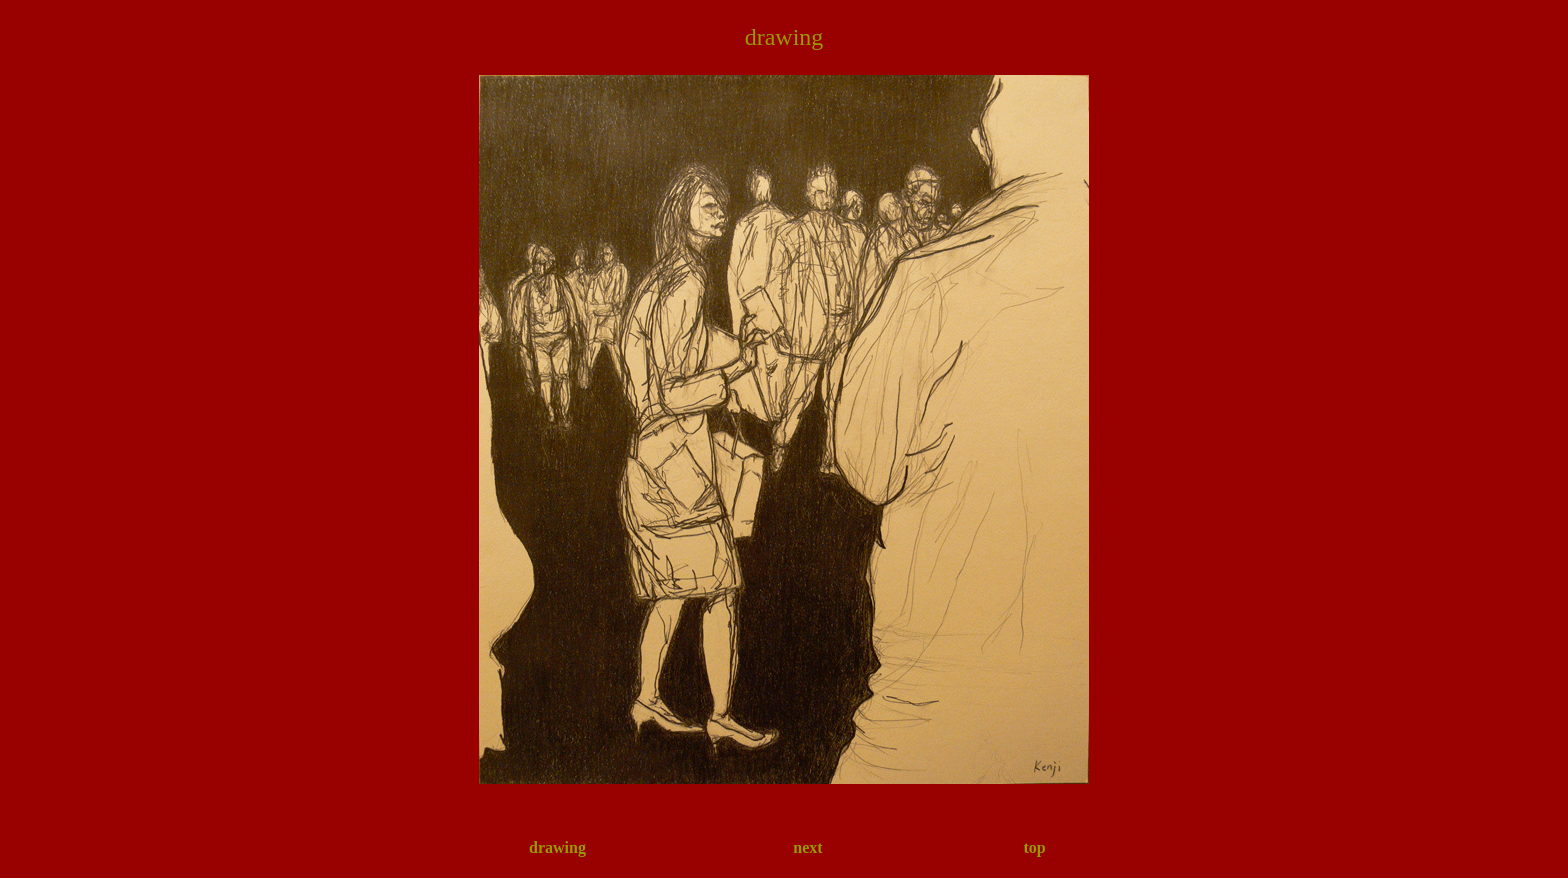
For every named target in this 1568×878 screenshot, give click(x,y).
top (1034, 847)
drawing (557, 847)
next (807, 847)
